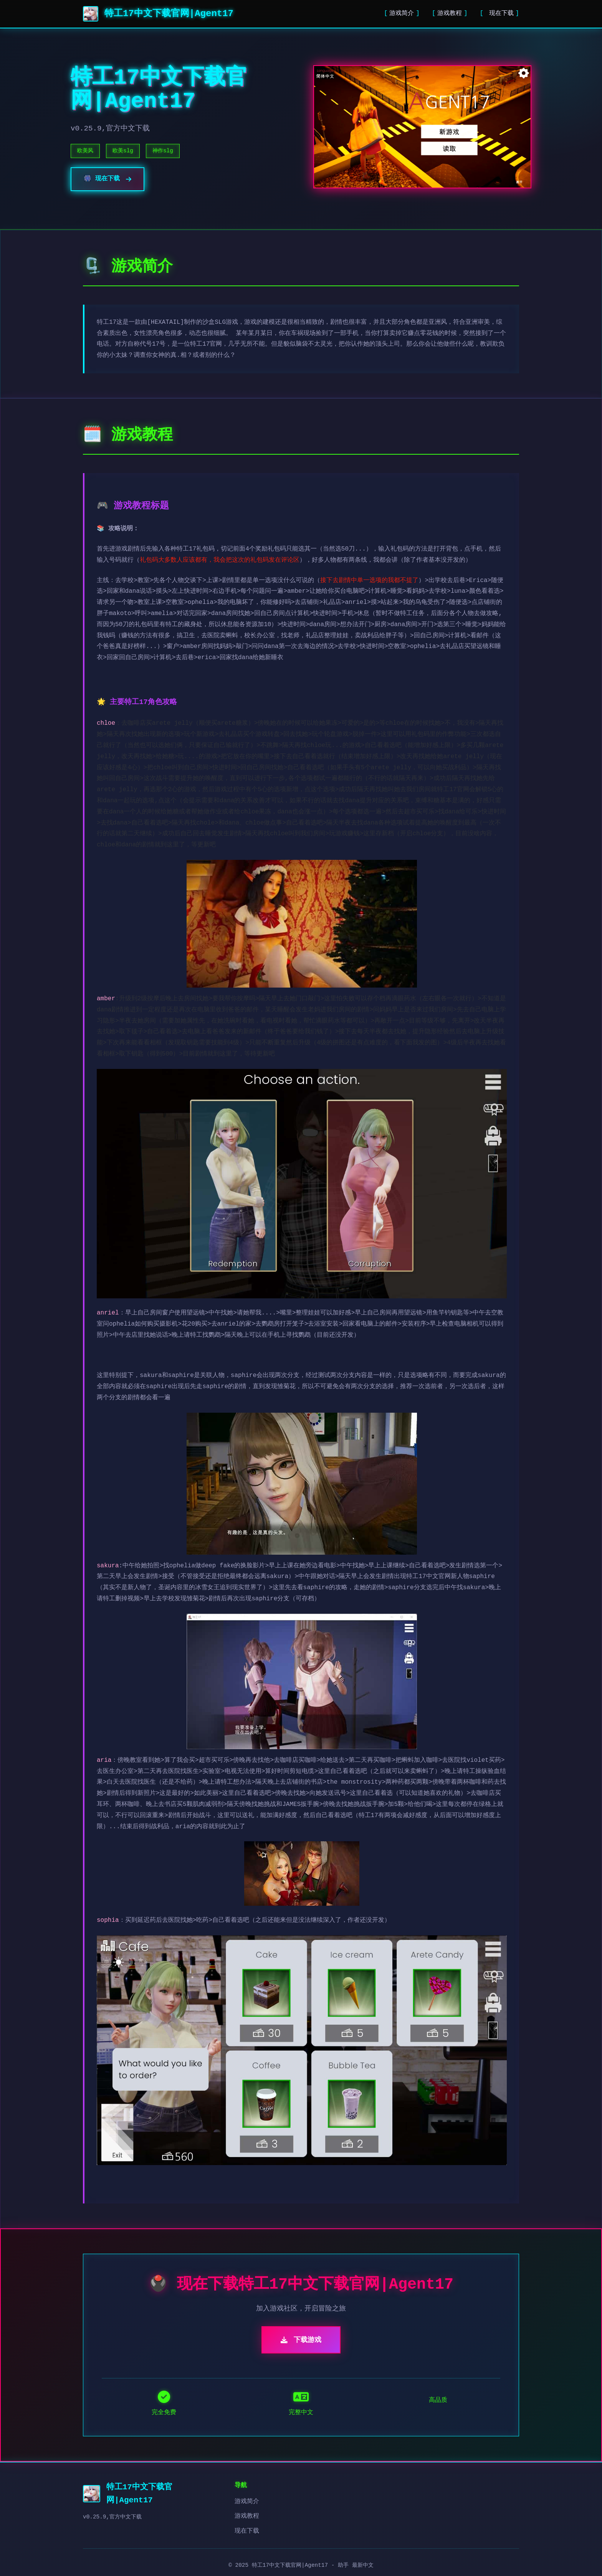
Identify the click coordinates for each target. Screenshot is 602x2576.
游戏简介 (401, 13)
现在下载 (499, 13)
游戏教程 (449, 13)
